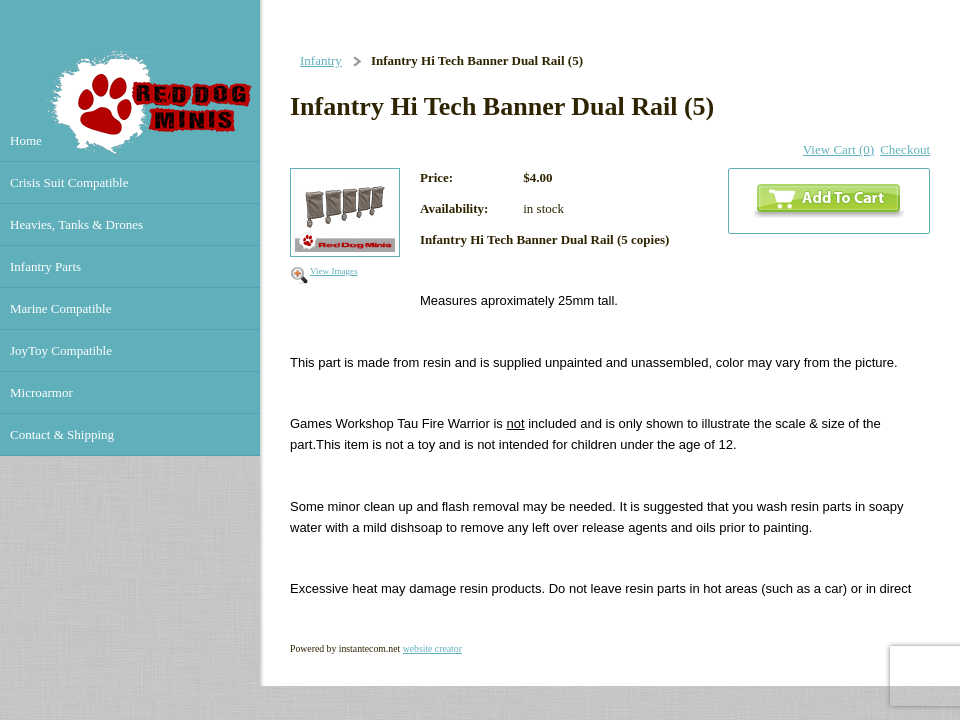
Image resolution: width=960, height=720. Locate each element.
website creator (432, 648)
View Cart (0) (838, 149)
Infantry (321, 60)
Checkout (905, 149)
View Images (334, 271)
